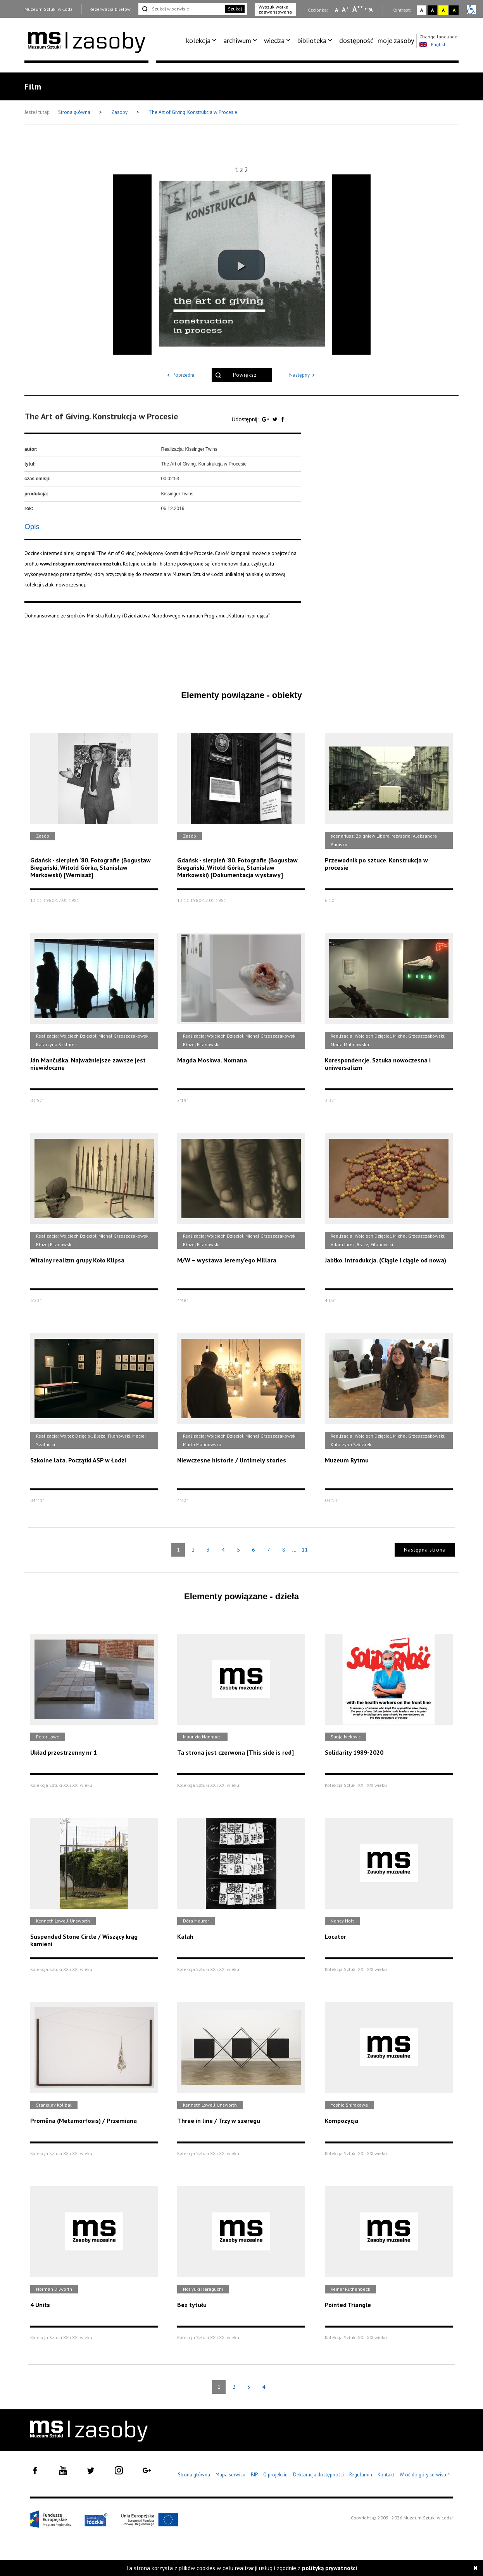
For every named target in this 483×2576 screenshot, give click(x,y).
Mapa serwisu (230, 2474)
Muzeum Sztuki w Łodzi (49, 9)
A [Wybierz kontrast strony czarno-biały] (432, 10)
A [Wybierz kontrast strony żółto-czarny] (443, 10)
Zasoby (120, 112)
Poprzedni (179, 375)
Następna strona (425, 1550)
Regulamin (360, 2474)
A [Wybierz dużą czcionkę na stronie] (357, 9)
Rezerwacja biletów (110, 9)
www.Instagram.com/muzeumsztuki (80, 563)
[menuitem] (202, 40)
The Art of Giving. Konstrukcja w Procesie (192, 112)
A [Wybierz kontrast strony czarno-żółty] (454, 10)
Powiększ (245, 375)
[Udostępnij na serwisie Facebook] (282, 419)
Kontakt (386, 2474)
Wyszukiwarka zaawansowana (275, 9)
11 (305, 1549)
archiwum (237, 40)
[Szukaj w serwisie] (181, 9)
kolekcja (198, 40)
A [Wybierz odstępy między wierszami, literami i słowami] (371, 9)
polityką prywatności (329, 2568)
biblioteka (311, 40)
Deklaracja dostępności (318, 2474)
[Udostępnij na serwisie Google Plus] (266, 419)
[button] (241, 265)
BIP (254, 2474)
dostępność (356, 40)
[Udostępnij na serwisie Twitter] (276, 419)
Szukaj (235, 9)
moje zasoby (396, 40)
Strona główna (74, 112)
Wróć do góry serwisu (425, 2475)
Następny (303, 375)
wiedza (274, 40)
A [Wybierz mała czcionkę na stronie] (336, 9)
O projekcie (275, 2474)
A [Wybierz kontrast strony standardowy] (421, 10)
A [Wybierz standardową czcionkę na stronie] (345, 9)
